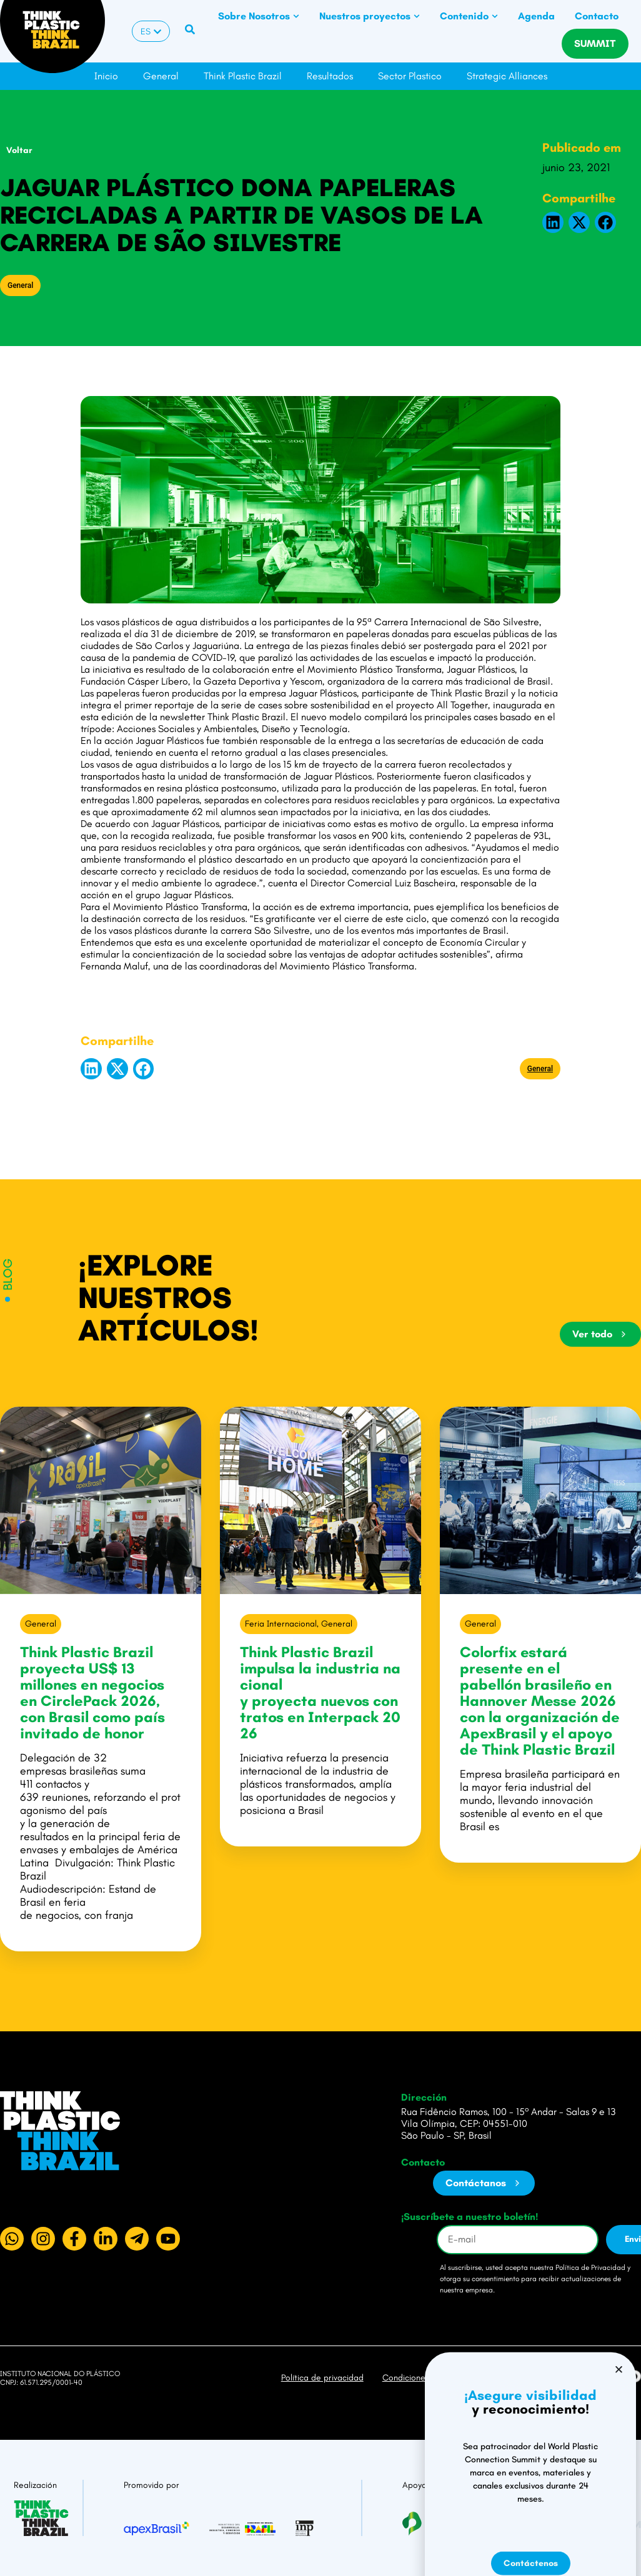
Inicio (106, 76)
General (161, 76)
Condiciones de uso (419, 2377)
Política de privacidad (322, 2377)
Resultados (330, 76)
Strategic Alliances (507, 76)
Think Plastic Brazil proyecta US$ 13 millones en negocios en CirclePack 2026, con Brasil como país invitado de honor (92, 1692)
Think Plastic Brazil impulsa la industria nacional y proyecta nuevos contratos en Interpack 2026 (320, 1692)
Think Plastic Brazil (243, 76)
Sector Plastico (410, 76)
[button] (553, 222)
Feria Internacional (281, 1623)
